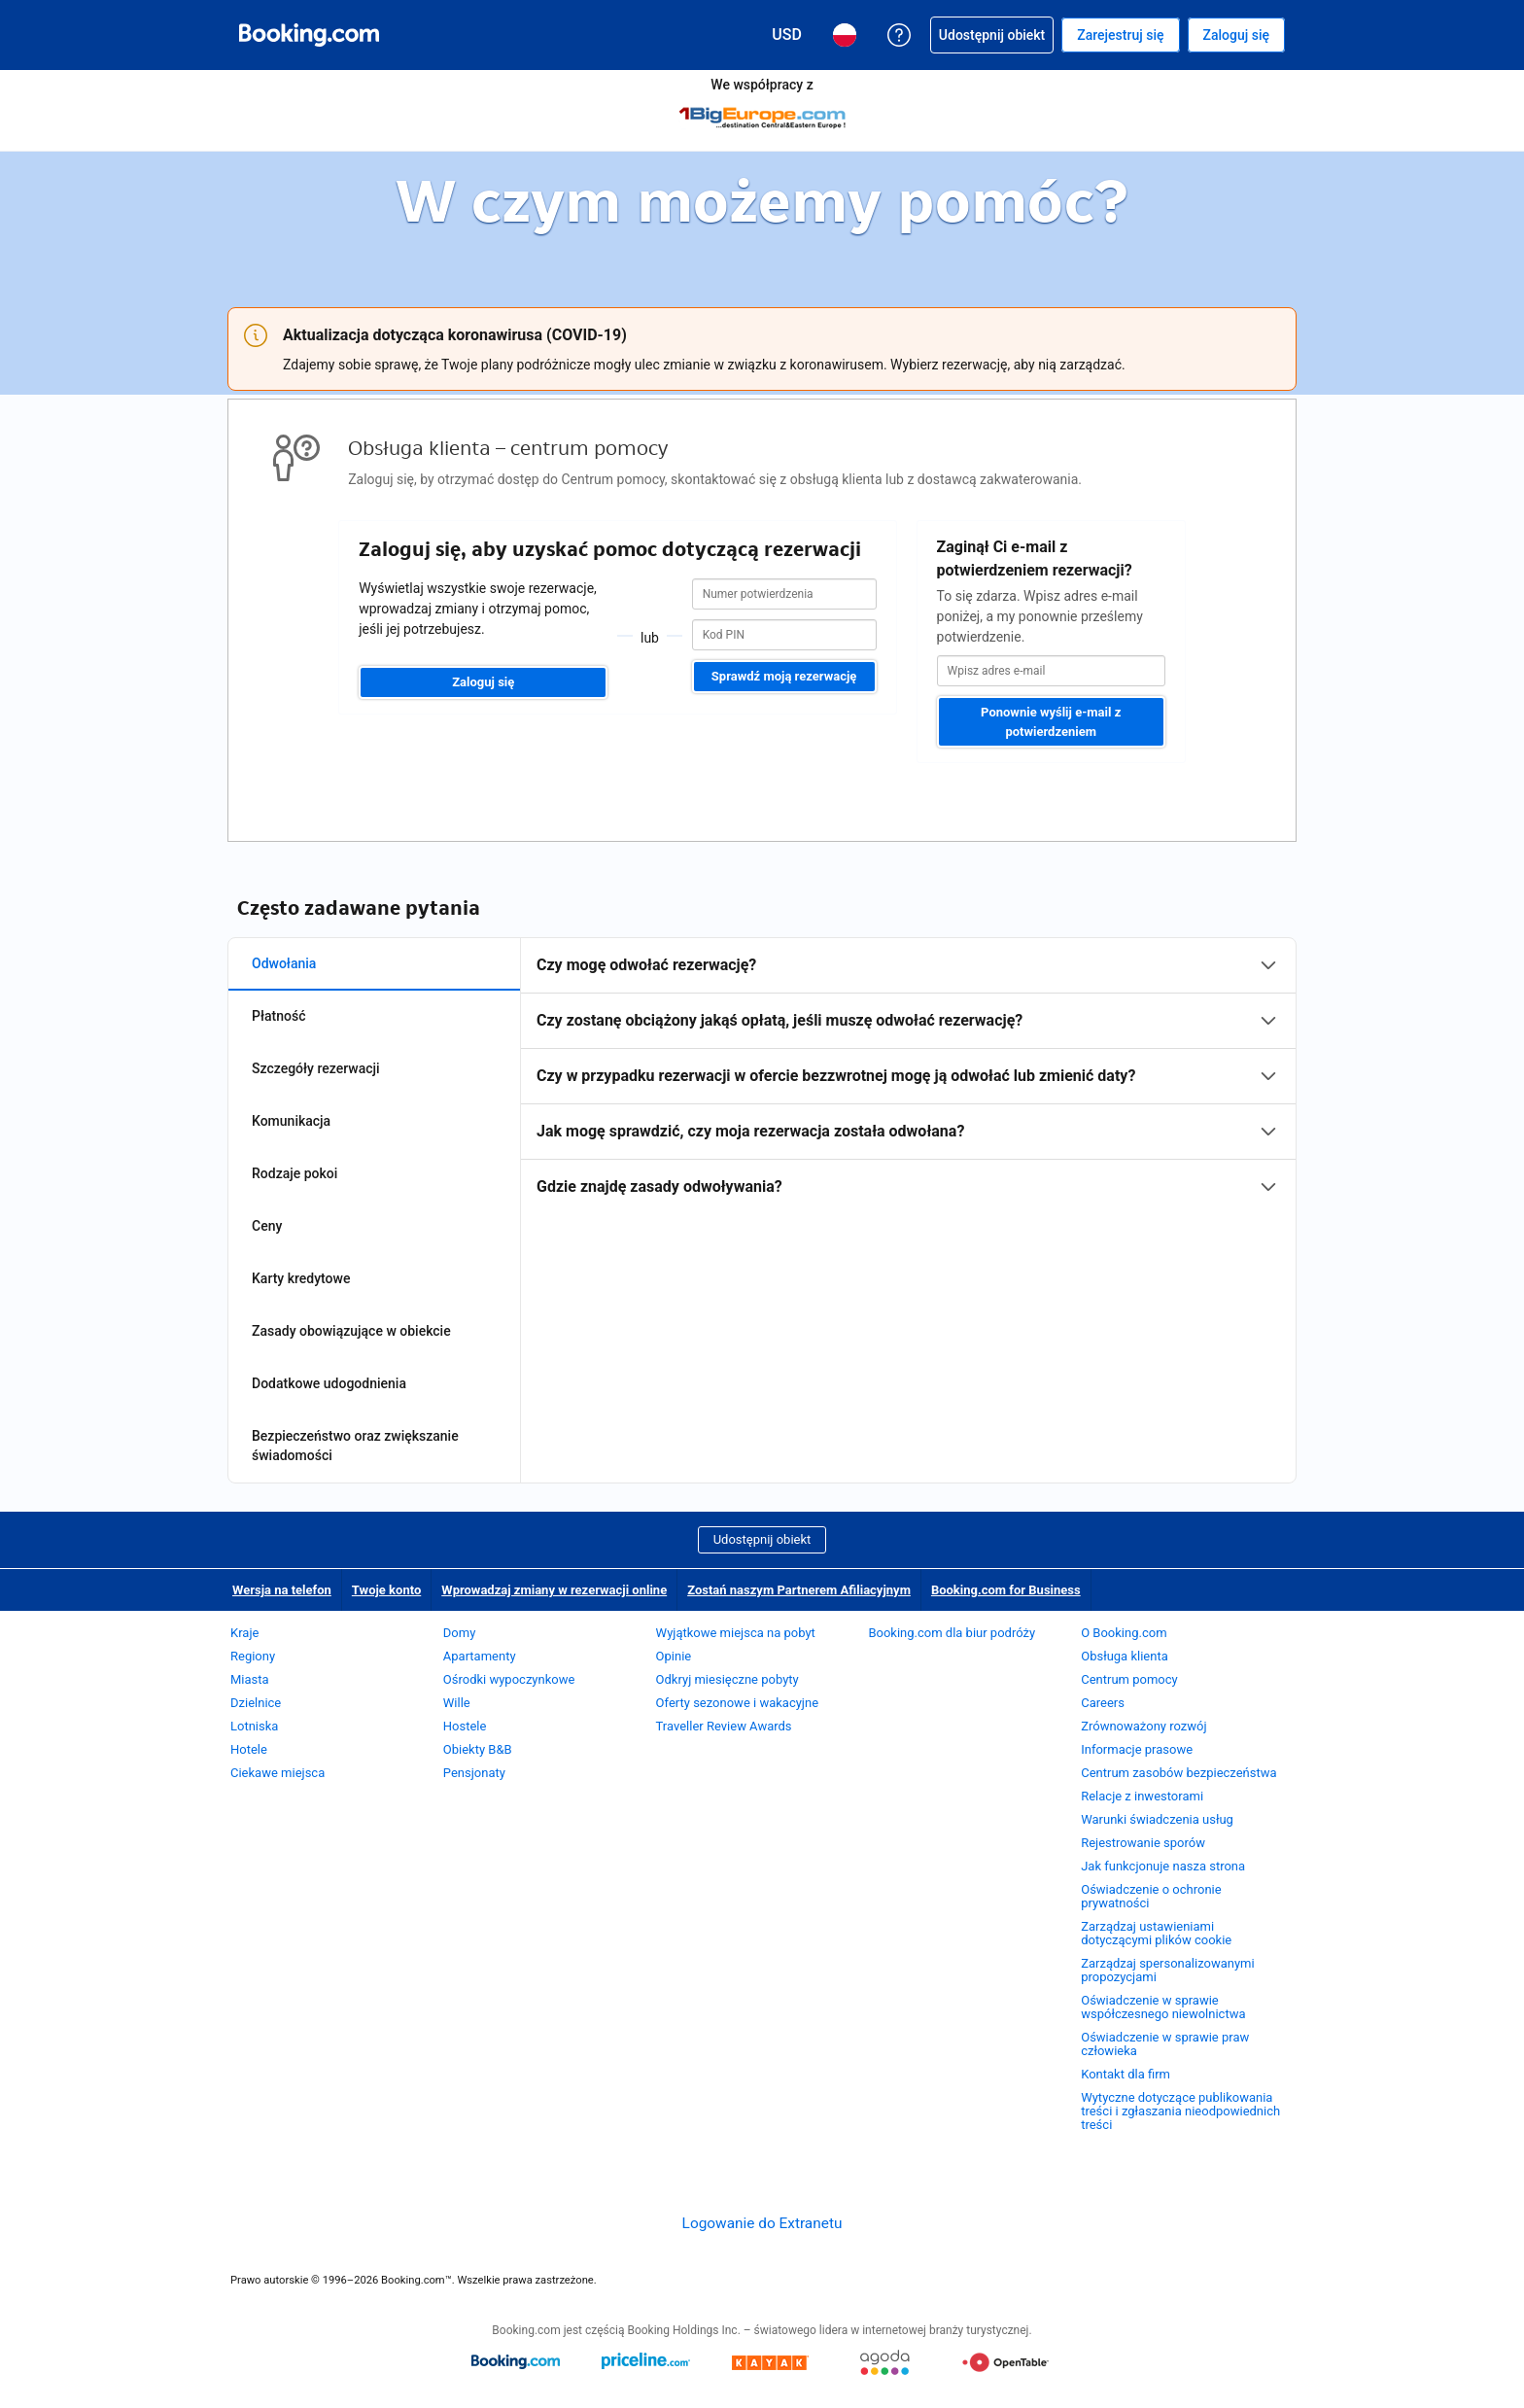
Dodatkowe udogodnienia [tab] (329, 1383)
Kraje (244, 1632)
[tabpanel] (908, 1076)
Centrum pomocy (1129, 1679)
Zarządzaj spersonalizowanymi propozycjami (1167, 1970)
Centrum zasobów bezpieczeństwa (1178, 1772)
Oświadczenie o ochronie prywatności (1151, 1896)
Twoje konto (386, 1590)
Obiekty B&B (477, 1749)
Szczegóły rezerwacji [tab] (316, 1068)
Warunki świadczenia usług (1157, 1819)
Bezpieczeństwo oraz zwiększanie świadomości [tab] (355, 1445)
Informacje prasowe (1137, 1749)
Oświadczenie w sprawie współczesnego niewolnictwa (1163, 2007)
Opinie (674, 1656)
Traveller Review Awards (724, 1726)
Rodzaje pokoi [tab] (294, 1173)
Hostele (465, 1726)
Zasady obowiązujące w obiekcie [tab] (351, 1331)
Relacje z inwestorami (1142, 1796)
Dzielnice (255, 1702)
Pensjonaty (474, 1772)
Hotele (248, 1749)
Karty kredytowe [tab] (301, 1278)
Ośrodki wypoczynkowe (509, 1679)
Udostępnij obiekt (762, 1539)
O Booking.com (1123, 1632)
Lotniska (254, 1726)
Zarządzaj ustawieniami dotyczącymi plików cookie (1156, 1933)
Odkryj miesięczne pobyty (727, 1679)
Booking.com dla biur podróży (951, 1632)
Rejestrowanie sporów (1143, 1842)
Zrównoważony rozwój (1143, 1726)
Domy (459, 1632)
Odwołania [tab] (284, 963)
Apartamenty (479, 1656)
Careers (1103, 1702)
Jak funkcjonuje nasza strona (1163, 1866)
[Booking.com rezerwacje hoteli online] (309, 35)
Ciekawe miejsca (277, 1772)
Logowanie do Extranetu (762, 2223)
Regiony (252, 1656)
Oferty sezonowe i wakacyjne (737, 1702)
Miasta (249, 1679)
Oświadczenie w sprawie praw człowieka (1165, 2044)
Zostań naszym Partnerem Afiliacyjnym (799, 1590)
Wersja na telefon (281, 1590)
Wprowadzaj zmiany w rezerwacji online (554, 1590)
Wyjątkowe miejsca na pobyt (735, 1632)
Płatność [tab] (278, 1016)
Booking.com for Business (1006, 1590)
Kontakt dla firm (1125, 2074)
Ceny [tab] (267, 1226)
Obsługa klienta (1124, 1656)
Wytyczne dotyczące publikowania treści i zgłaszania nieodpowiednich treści (1180, 2111)
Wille (456, 1702)
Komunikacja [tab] (291, 1121)
